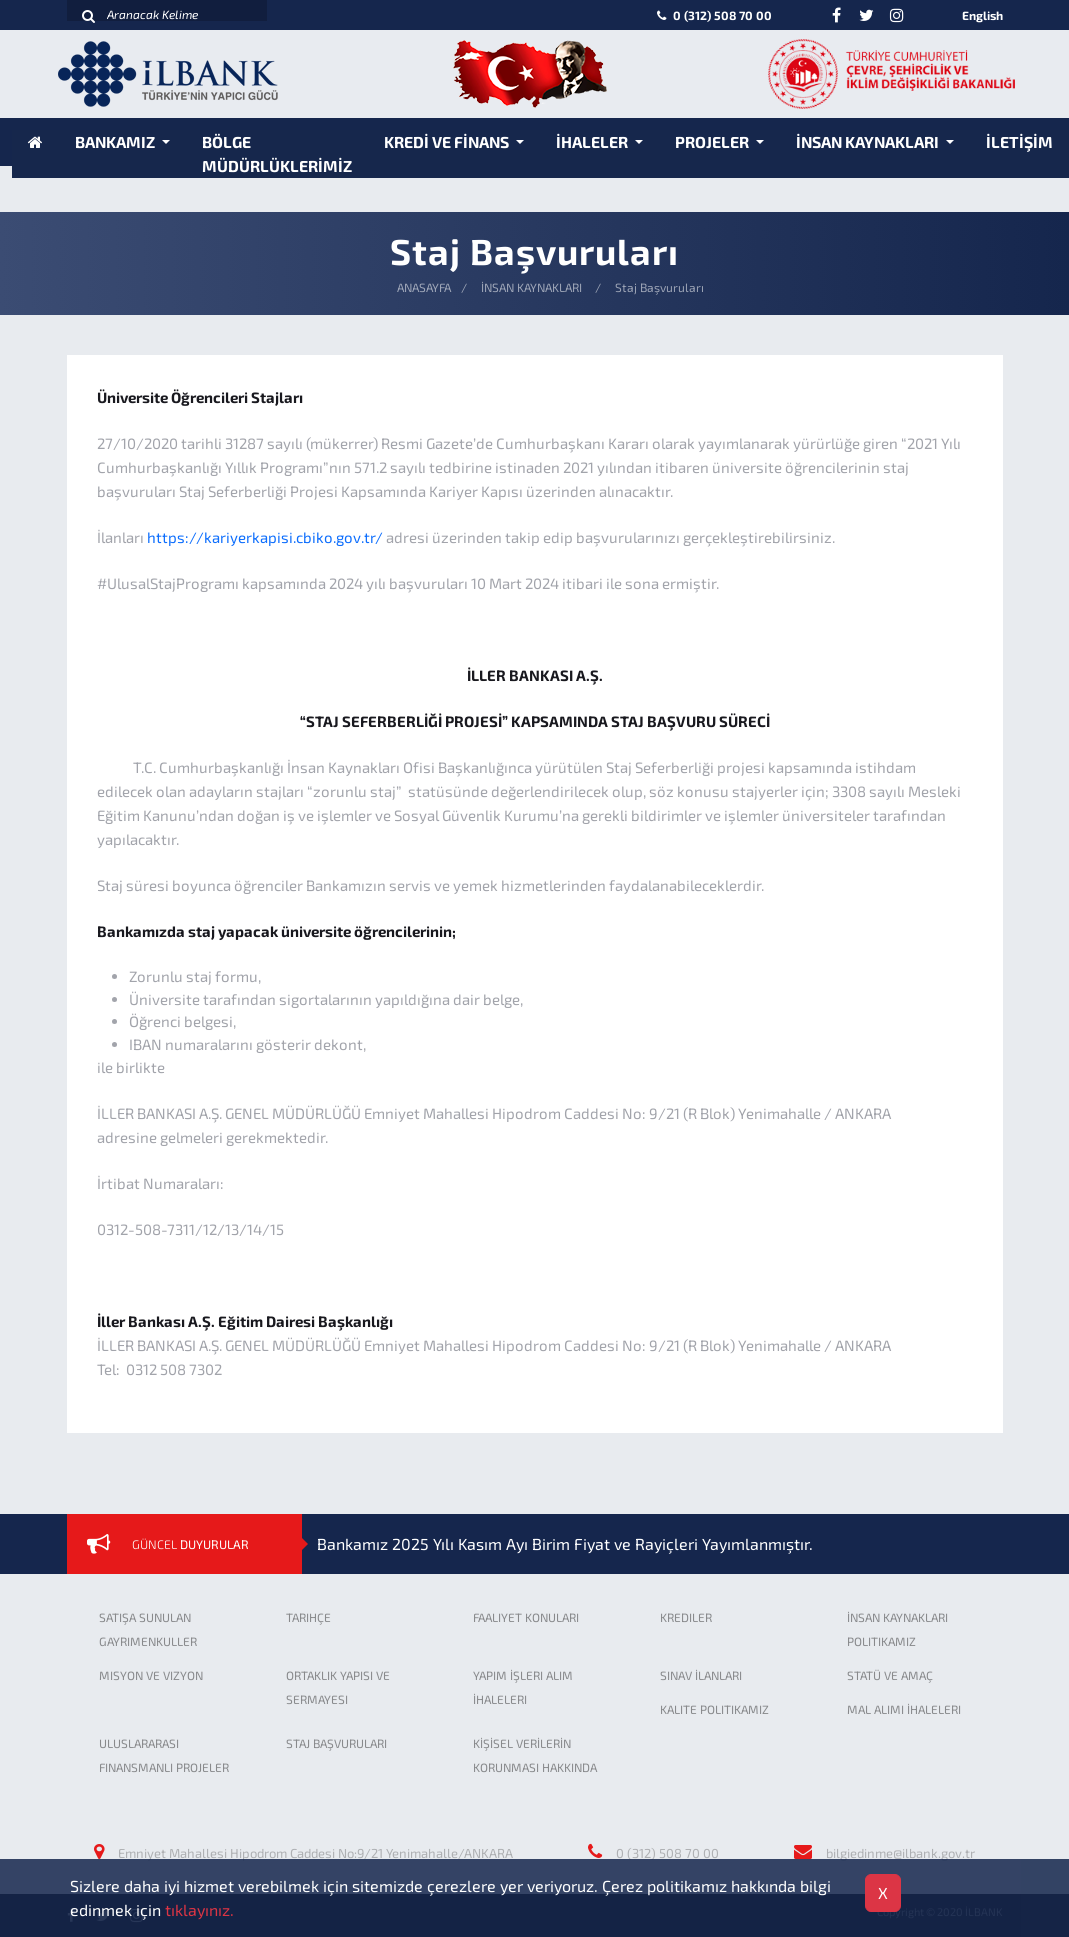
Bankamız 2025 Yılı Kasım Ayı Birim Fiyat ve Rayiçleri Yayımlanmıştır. (565, 1543)
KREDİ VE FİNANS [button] (448, 141)
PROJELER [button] (713, 141)
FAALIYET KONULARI (526, 1617)
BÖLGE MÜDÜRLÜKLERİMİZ (277, 153)
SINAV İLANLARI (701, 1675)
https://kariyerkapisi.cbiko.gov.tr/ (265, 537)
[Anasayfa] (35, 141)
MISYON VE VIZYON (151, 1675)
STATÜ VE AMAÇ (890, 1675)
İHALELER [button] (593, 141)
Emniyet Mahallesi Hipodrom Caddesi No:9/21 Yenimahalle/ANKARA (315, 1853)
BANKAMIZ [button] (116, 141)
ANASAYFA (424, 287)
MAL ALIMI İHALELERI (904, 1709)
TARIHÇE (308, 1617)
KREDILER (686, 1617)
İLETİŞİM (1019, 141)
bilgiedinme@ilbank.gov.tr (900, 1853)
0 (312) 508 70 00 (712, 15)
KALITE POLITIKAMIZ (714, 1709)
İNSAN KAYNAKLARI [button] (869, 141)
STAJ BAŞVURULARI (336, 1743)
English (982, 15)
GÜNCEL (190, 1544)
